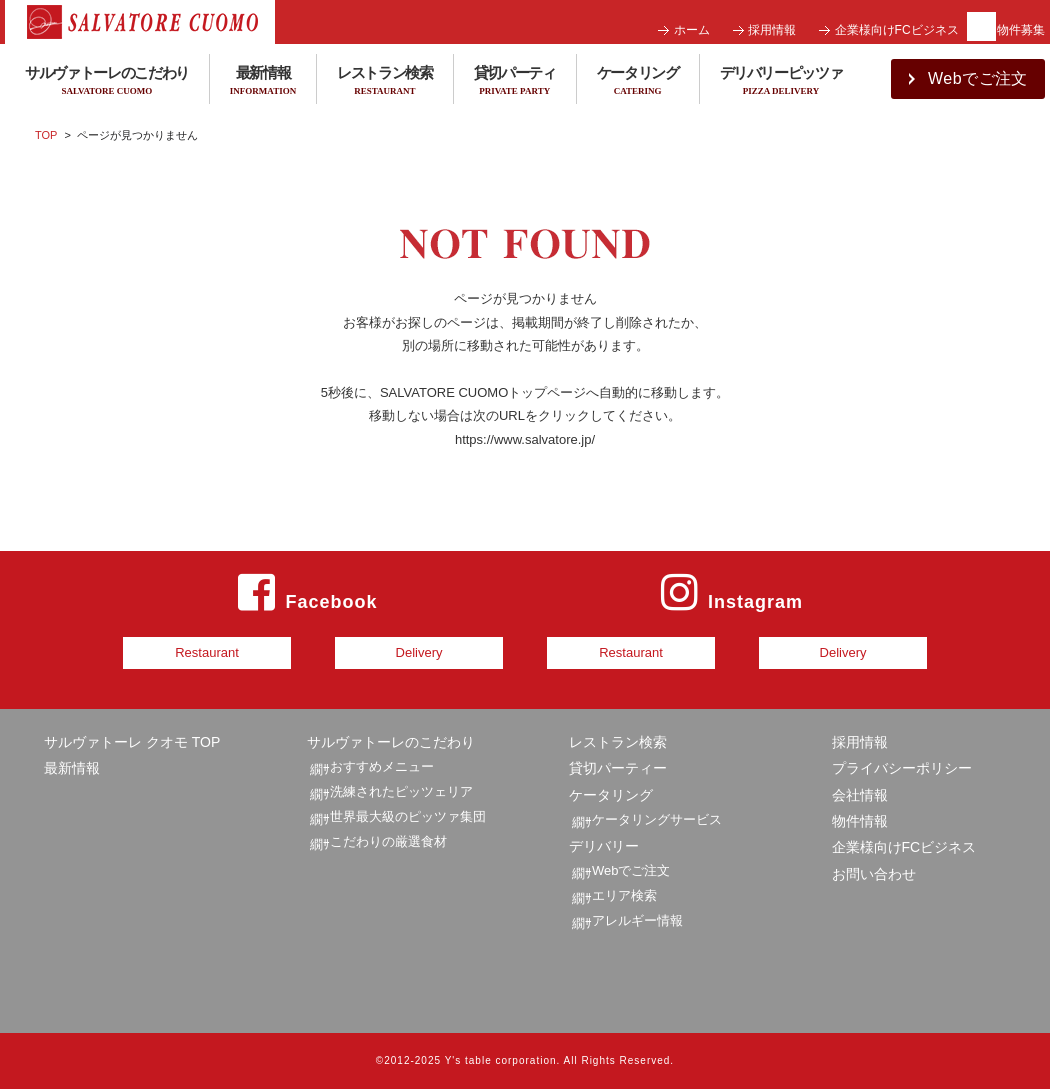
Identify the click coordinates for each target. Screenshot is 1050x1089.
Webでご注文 (631, 870)
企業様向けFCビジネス (897, 30)
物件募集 (1021, 30)
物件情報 (860, 821)
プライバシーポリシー (902, 768)
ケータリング (638, 81)
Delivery (419, 652)
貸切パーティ (515, 81)
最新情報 (263, 81)
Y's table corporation (501, 1060)
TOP (46, 135)
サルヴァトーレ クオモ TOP (132, 742)
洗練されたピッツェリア (401, 791)
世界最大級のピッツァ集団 (408, 816)
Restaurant (207, 652)
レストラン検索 (385, 81)
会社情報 (860, 795)
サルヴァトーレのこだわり (391, 742)
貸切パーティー (618, 768)
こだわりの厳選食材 (388, 841)
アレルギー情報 (637, 920)
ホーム (692, 30)
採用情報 (772, 30)
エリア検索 (624, 895)
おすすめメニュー (382, 766)
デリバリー (604, 846)
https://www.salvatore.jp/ (525, 439)
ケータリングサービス (657, 819)
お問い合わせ (874, 874)
